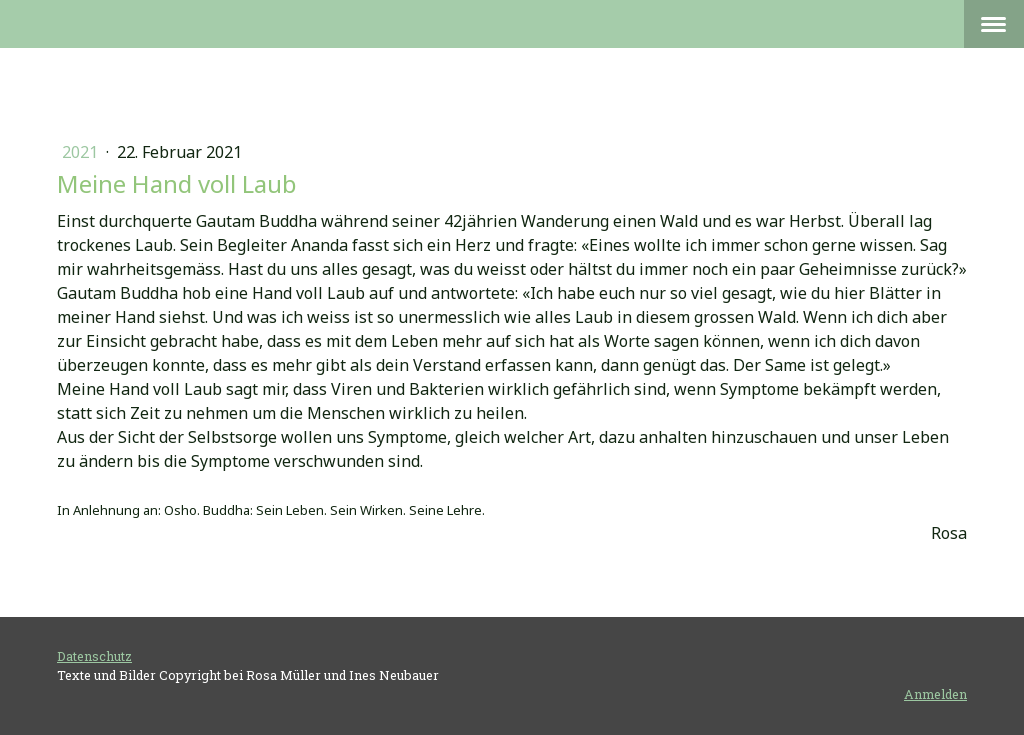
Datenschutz (94, 656)
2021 (82, 152)
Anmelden (935, 694)
